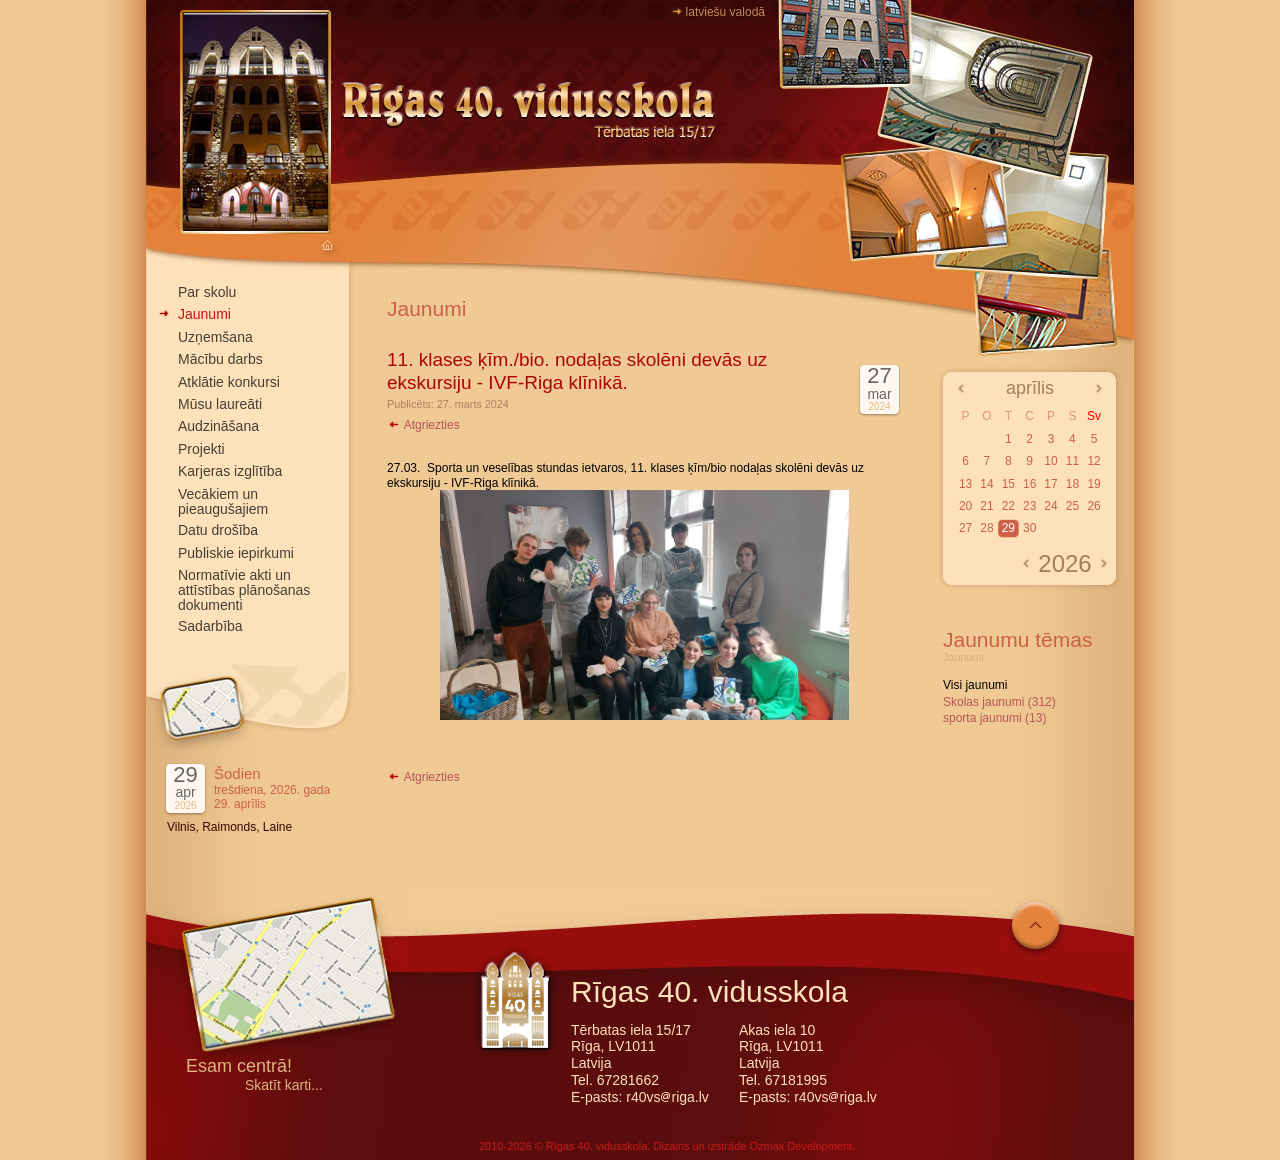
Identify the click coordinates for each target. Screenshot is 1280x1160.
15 (1008, 484)
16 (1029, 484)
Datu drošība (218, 530)
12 (1093, 461)
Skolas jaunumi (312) (999, 702)
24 (1050, 506)
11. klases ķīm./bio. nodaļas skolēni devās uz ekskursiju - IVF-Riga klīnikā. (577, 371)
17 (1050, 484)
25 (1072, 506)
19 (1093, 484)
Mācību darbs (220, 359)
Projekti (201, 449)
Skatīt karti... (284, 1085)
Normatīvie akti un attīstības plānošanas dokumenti (244, 590)
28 (986, 528)
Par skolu (207, 292)
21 (986, 506)
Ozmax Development (800, 1146)
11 (1072, 461)
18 (1072, 484)
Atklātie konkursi (229, 382)
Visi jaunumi (975, 685)
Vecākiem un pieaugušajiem (223, 501)
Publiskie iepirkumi (236, 553)
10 (1050, 461)
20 (965, 506)
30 (1029, 528)
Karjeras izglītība (230, 471)
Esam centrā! (239, 1067)
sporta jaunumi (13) (994, 718)
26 (1093, 506)
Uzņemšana (215, 337)
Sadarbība (210, 626)
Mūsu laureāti (220, 404)
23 (1029, 506)
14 (986, 484)
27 (965, 528)
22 (1008, 506)
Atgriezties (423, 425)
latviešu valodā (725, 12)
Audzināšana (218, 426)
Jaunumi (204, 314)
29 (1008, 528)
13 (965, 484)
